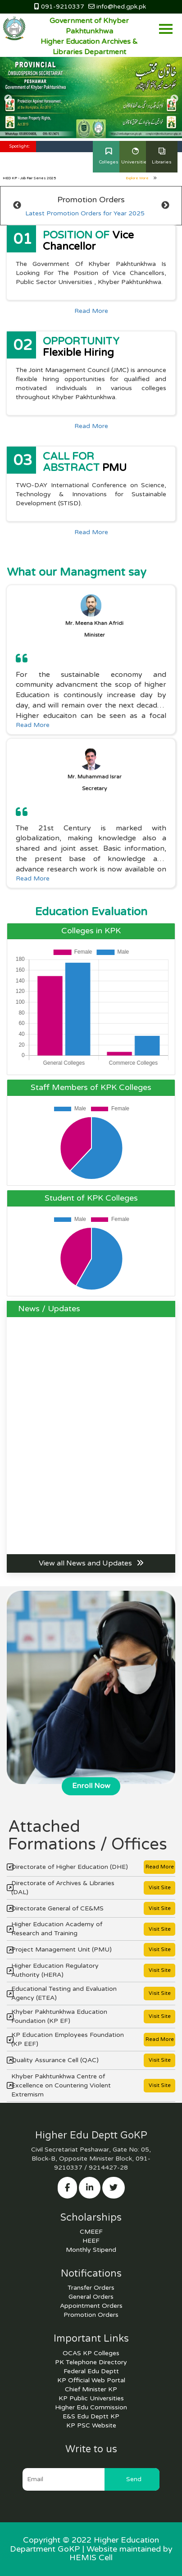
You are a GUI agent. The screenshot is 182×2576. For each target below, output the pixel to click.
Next (174, 98)
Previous (8, 98)
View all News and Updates (91, 1563)
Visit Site (160, 1888)
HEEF (91, 2241)
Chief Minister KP (91, 2389)
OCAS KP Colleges (91, 2353)
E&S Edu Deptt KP (91, 2416)
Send (133, 2479)
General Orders (91, 2297)
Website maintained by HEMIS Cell (121, 2553)
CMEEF (91, 2232)
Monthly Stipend (91, 2250)
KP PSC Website (91, 2425)
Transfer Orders (91, 2288)
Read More (91, 311)
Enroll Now (91, 1785)
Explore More (141, 178)
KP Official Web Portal (91, 2380)
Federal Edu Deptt (91, 2371)
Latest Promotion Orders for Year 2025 (85, 213)
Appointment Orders (91, 2306)
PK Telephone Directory (91, 2362)
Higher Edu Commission (91, 2407)
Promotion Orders (91, 2315)
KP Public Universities (91, 2398)
